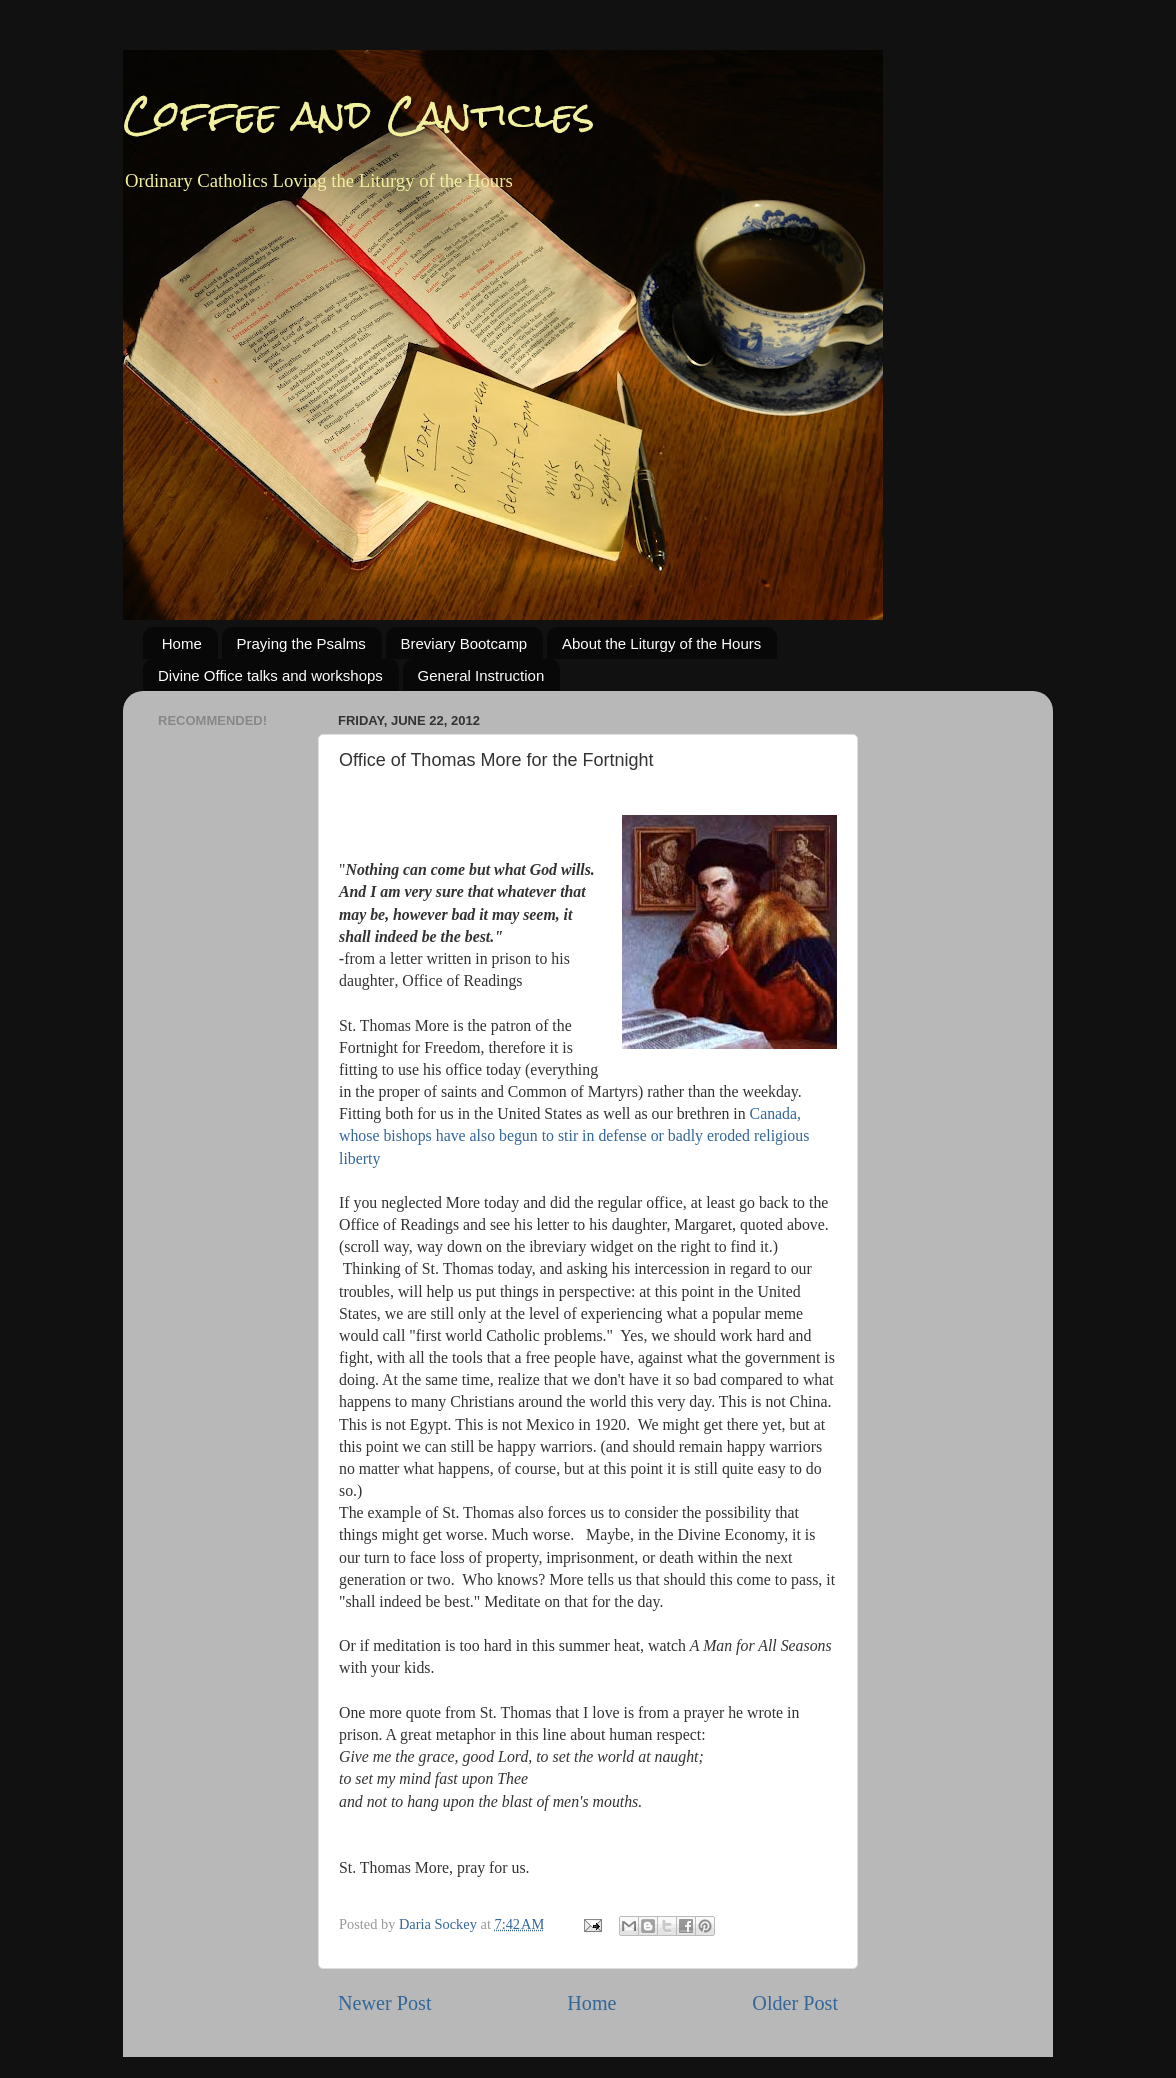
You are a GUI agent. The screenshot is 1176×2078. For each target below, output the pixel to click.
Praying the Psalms (301, 643)
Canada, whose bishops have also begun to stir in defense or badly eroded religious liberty (574, 1135)
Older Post (795, 2003)
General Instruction (481, 675)
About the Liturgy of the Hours (661, 643)
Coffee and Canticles (359, 114)
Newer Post (385, 2003)
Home (182, 643)
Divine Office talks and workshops (270, 675)
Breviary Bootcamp (464, 643)
